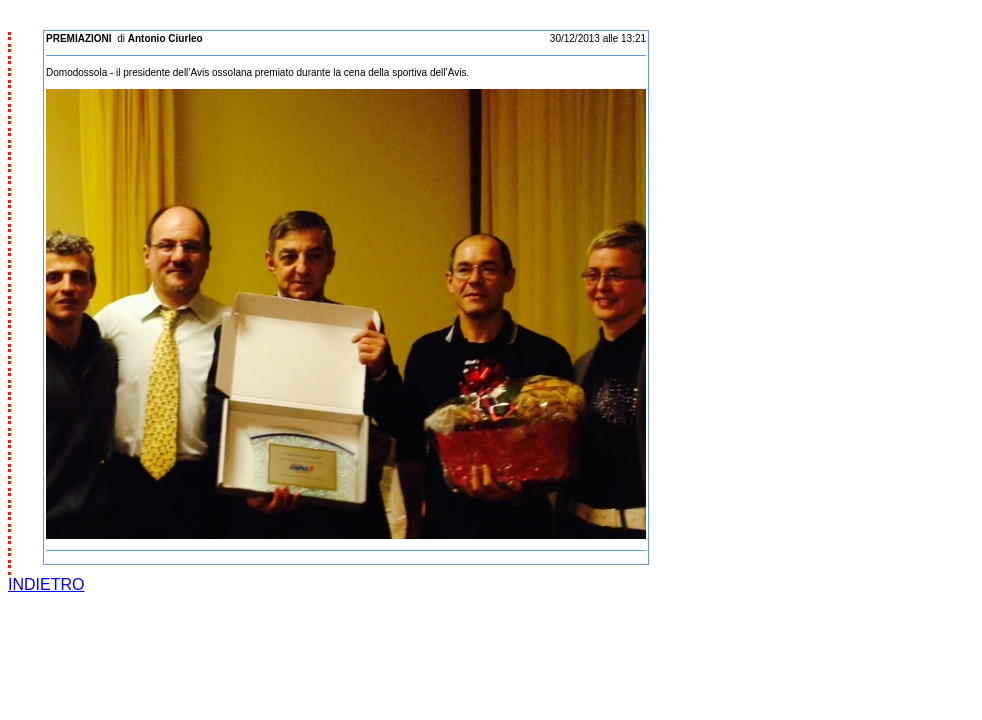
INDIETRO (46, 584)
